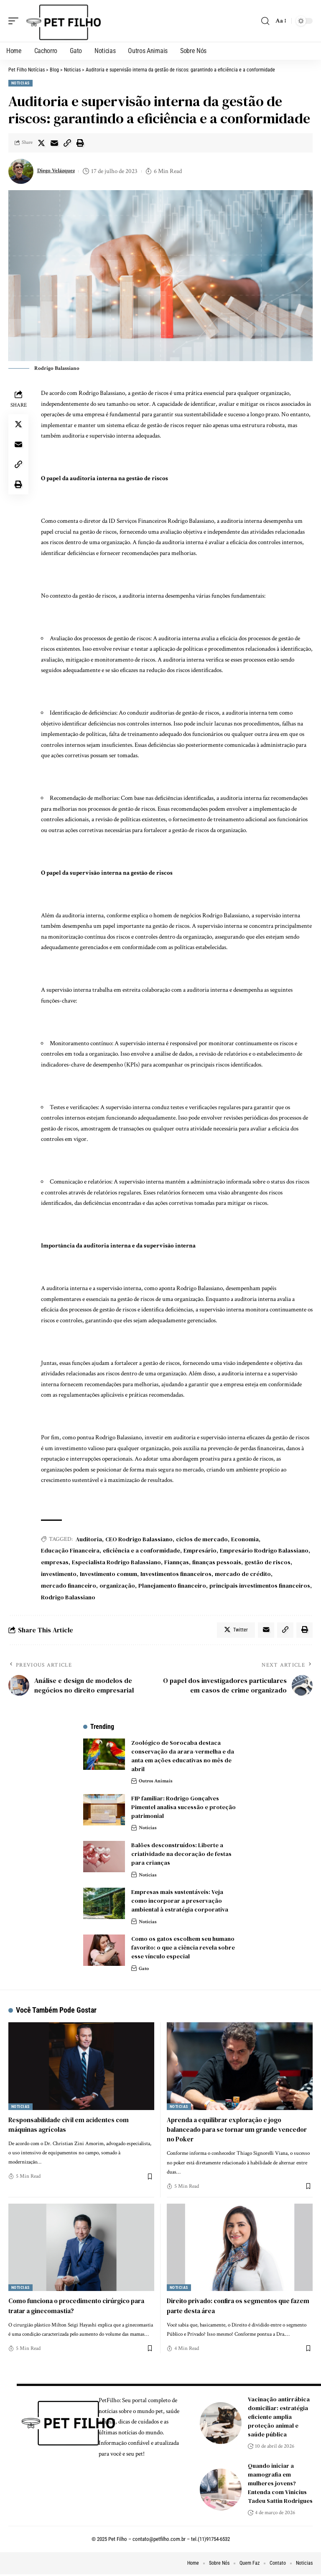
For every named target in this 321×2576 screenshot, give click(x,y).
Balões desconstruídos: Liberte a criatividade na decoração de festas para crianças (181, 1855)
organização (117, 1585)
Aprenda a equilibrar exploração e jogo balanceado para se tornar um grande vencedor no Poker (228, 2130)
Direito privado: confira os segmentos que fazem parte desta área (232, 2307)
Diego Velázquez (59, 171)
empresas (55, 1562)
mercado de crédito (243, 1574)
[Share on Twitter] (41, 143)
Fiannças (176, 1562)
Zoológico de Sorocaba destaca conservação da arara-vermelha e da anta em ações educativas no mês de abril (182, 1757)
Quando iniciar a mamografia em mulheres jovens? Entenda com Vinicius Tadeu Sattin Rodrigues (280, 2484)
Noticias (20, 83)
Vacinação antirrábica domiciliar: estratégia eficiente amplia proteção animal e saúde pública (279, 2418)
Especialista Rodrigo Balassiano (116, 1562)
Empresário (200, 1550)
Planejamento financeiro (172, 1585)
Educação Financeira (70, 1550)
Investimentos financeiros (175, 1574)
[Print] (80, 143)
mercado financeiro (68, 1585)
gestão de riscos (267, 1562)
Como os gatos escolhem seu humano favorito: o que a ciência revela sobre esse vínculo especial (183, 1949)
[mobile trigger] (15, 21)
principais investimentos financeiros (259, 1585)
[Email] (54, 143)
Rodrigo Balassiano (68, 1597)
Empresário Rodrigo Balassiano (264, 1550)
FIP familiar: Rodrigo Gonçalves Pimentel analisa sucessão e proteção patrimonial (183, 1809)
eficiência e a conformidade (141, 1550)
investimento (58, 1574)
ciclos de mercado (202, 1539)
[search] (265, 21)
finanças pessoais (216, 1562)
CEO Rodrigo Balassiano (139, 1539)
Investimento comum (108, 1574)
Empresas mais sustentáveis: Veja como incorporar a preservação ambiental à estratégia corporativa (179, 1902)
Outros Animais (157, 1782)
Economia (245, 1539)
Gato (144, 1969)
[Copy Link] (67, 143)
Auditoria (89, 1539)
